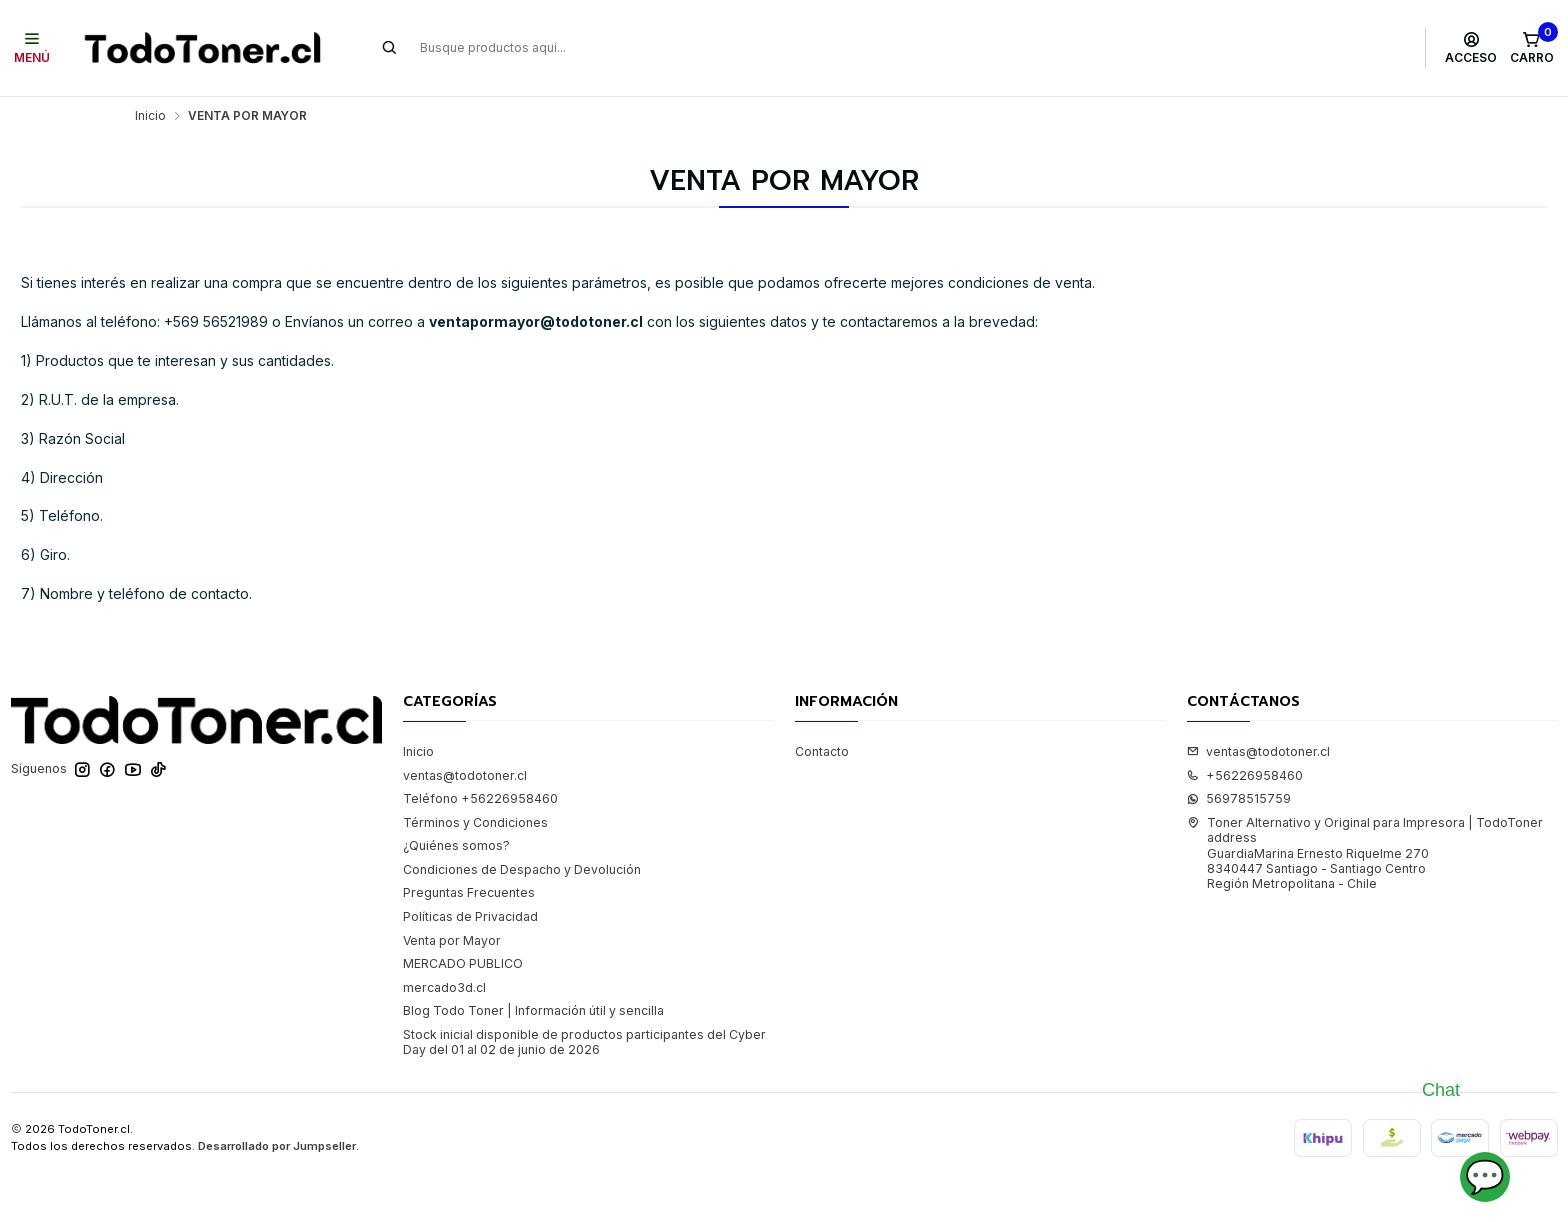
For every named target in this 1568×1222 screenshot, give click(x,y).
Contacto (822, 751)
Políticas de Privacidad (470, 916)
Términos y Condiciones (475, 822)
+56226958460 (1245, 775)
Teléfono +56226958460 (480, 798)
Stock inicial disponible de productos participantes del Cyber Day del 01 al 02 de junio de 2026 (584, 1042)
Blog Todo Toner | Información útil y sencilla (533, 1010)
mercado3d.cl (444, 987)
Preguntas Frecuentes (469, 892)
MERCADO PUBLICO (463, 963)
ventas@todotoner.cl (465, 775)
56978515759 (1239, 798)
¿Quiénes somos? (456, 845)
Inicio (150, 116)
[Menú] (32, 48)
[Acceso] (1471, 48)
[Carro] (1531, 48)
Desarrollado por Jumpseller (277, 1146)
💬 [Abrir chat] (1485, 1176)
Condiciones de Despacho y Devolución (522, 869)
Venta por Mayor (452, 940)
